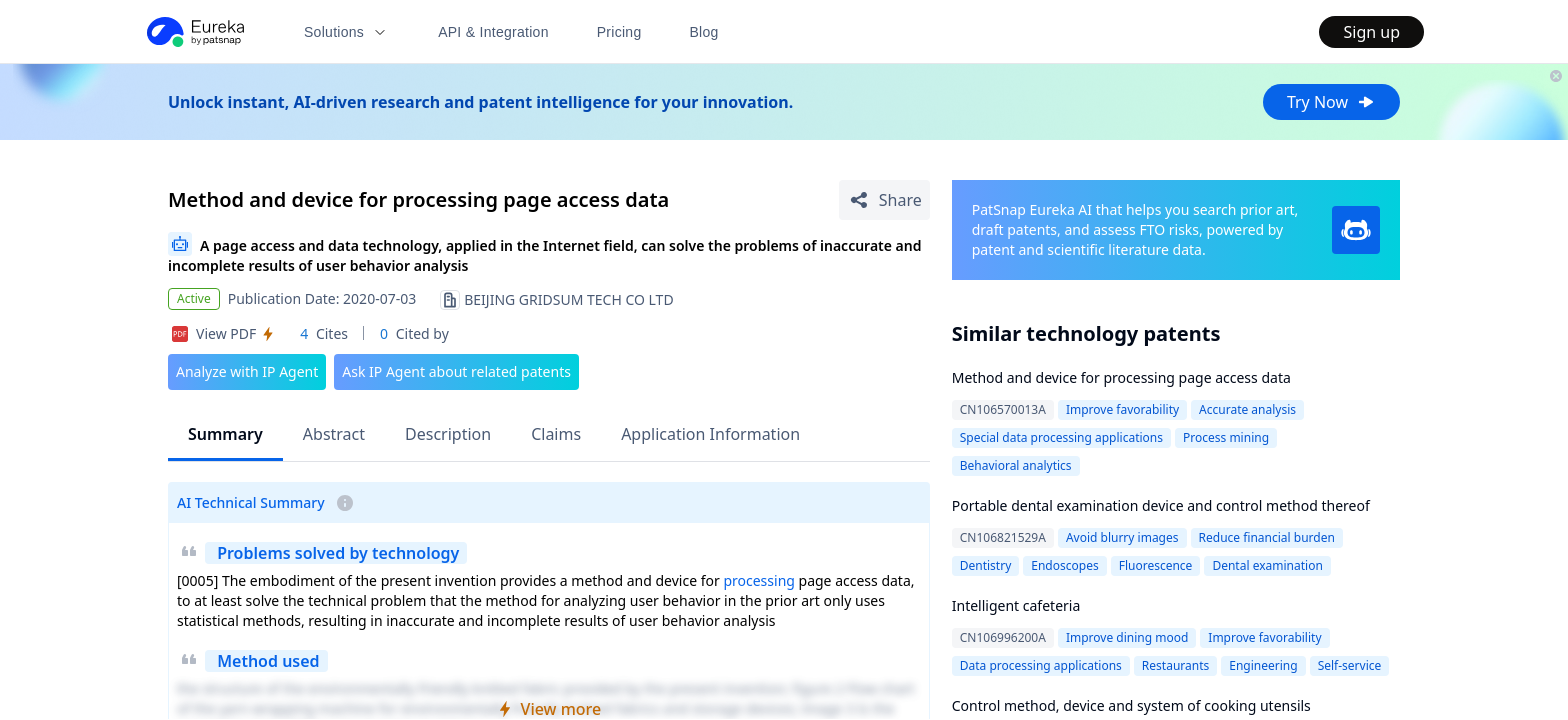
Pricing (619, 32)
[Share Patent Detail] (884, 200)
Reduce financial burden (1267, 537)
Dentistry (986, 565)
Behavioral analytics (1016, 465)
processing (758, 580)
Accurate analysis (1247, 409)
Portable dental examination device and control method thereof (1161, 505)
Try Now (1331, 102)
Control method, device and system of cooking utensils (1131, 705)
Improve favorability (1122, 409)
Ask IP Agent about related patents (456, 371)
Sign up (1371, 32)
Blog (704, 32)
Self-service (1350, 665)
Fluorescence (1156, 565)
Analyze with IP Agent (247, 371)
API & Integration (493, 32)
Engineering (1263, 665)
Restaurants (1175, 665)
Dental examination (1267, 565)
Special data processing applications (1061, 437)
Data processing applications (1041, 665)
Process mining (1226, 437)
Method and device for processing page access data (1121, 377)
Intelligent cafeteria (1016, 605)
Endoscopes (1064, 565)
